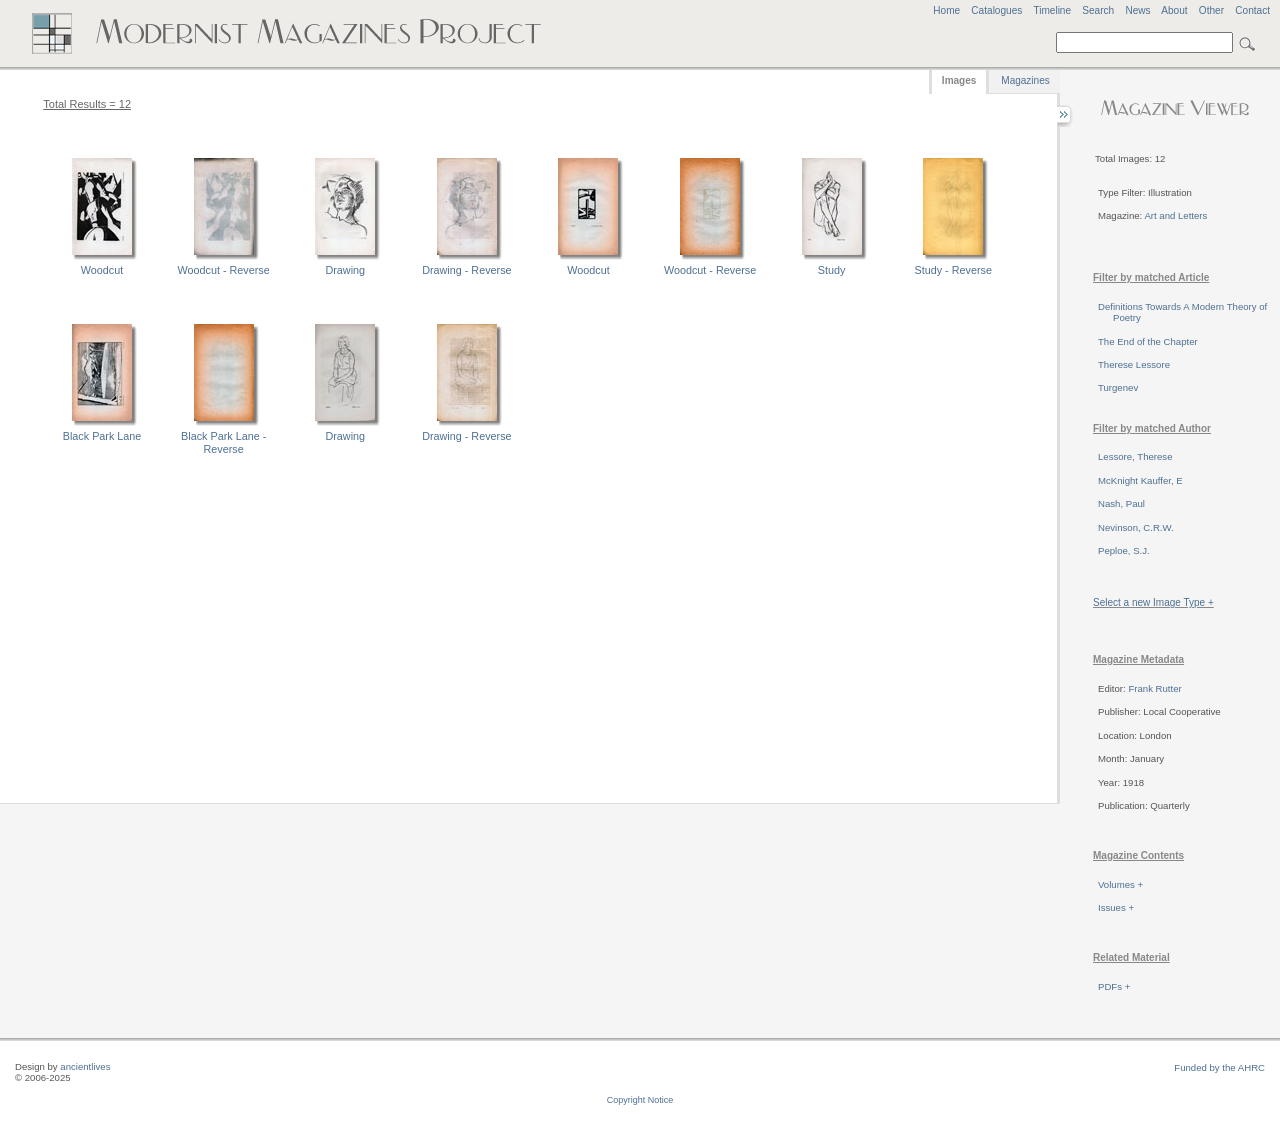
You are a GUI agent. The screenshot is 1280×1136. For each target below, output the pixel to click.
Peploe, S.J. (1124, 550)
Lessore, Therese (1135, 456)
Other (1211, 10)
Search (1098, 10)
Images (959, 80)
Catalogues (996, 10)
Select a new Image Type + (1153, 602)
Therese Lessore (1134, 364)
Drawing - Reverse (466, 270)
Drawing (345, 270)
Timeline (1052, 10)
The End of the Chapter (1148, 341)
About (1174, 10)
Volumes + (1120, 884)
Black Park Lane (102, 436)
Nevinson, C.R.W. (1136, 527)
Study (832, 270)
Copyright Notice (640, 1100)
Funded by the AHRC (1219, 1067)
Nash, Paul (1121, 503)
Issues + (1116, 907)
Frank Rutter (1154, 688)
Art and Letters (1175, 215)
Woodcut (102, 270)
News (1137, 10)
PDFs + (1114, 986)
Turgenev (1118, 387)
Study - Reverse (953, 270)
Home (946, 10)
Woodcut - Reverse (224, 270)
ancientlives (85, 1066)
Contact (1252, 10)
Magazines (1025, 80)
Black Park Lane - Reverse (223, 442)
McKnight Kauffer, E (1140, 480)
